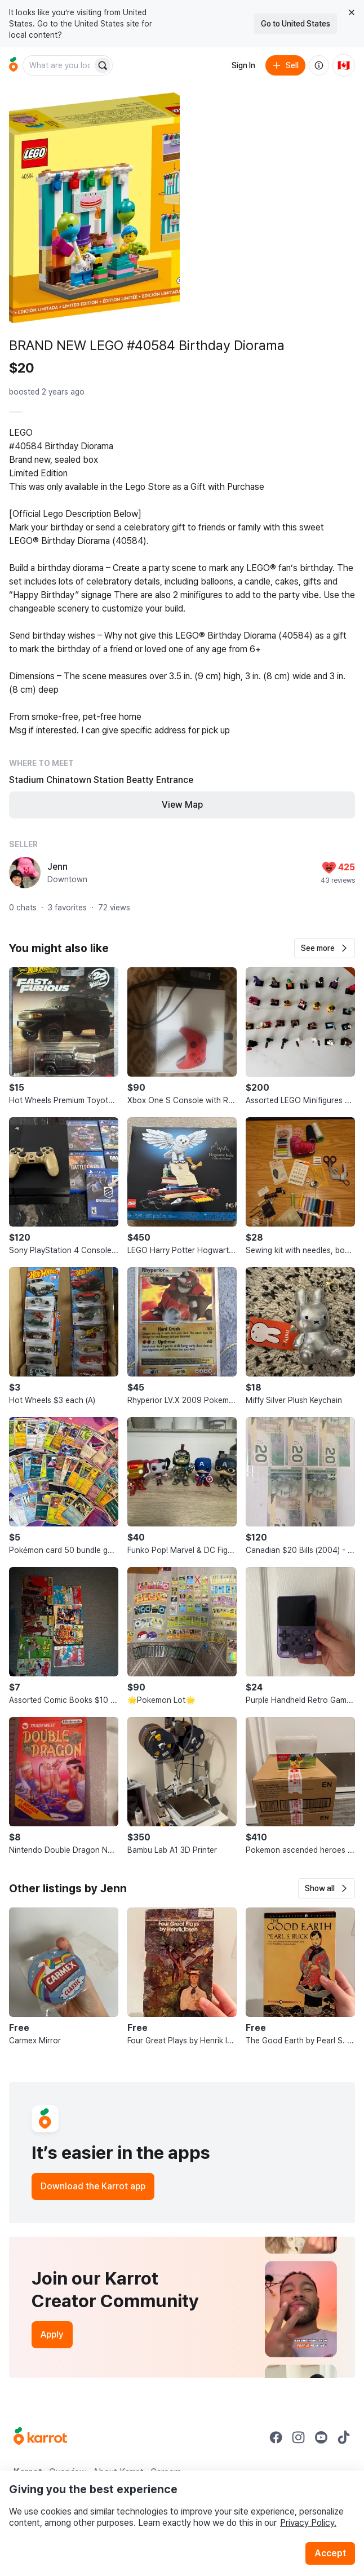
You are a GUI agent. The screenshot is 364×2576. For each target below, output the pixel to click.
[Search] (102, 65)
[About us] (319, 65)
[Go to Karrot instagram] (298, 2437)
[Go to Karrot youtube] (321, 2437)
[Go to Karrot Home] (40, 2437)
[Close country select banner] (351, 12)
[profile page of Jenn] (25, 872)
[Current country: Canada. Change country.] (343, 65)
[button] (324, 948)
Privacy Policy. (308, 2522)
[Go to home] (13, 65)
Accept (330, 2553)
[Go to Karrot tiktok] (343, 2437)
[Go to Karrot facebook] (276, 2437)
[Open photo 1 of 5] (94, 207)
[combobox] (59, 65)
